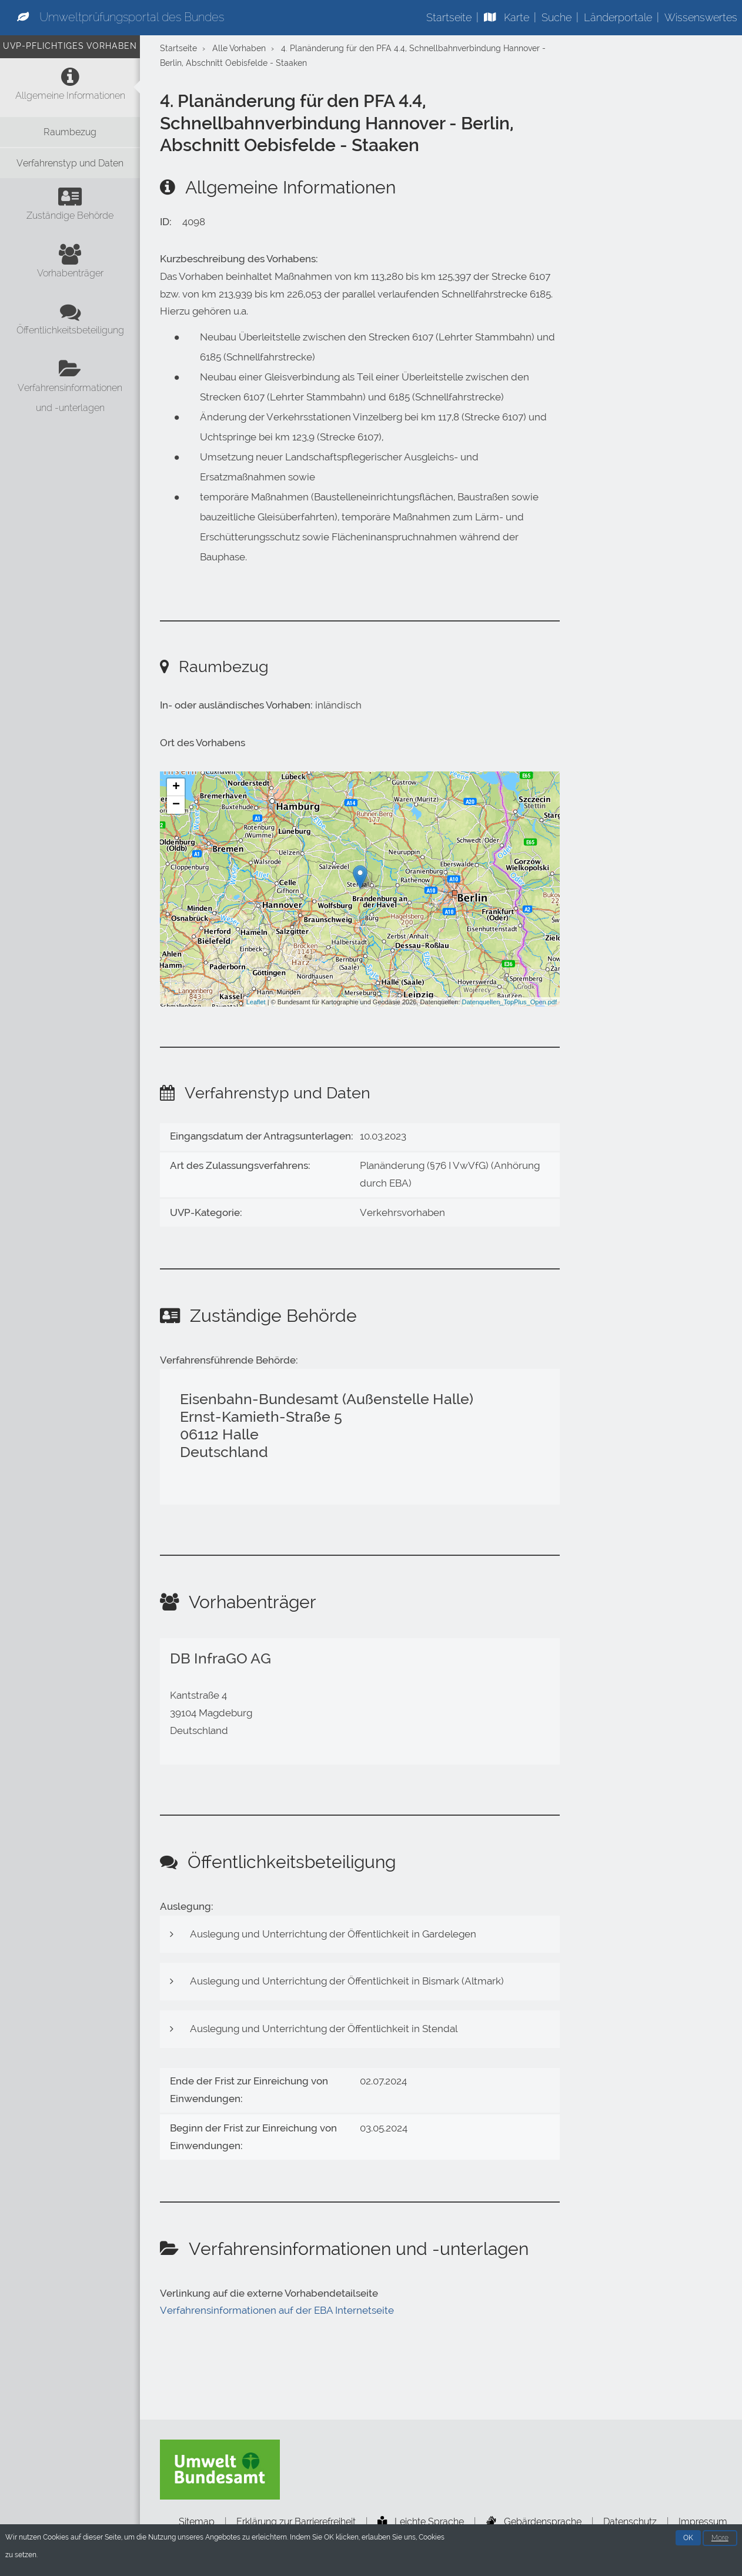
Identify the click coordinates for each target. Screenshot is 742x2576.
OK (688, 2539)
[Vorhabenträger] (70, 264)
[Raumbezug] (70, 132)
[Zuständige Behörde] (70, 207)
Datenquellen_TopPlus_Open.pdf (509, 1001)
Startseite (449, 17)
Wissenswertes (700, 17)
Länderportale (618, 17)
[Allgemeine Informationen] (70, 87)
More (719, 2539)
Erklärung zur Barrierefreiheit (296, 2521)
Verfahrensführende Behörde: (229, 1360)
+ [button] (176, 787)
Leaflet (256, 1001)
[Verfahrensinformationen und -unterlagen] (70, 389)
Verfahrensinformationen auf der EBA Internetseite (277, 2310)
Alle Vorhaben (239, 49)
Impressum (703, 2521)
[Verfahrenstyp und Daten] (70, 163)
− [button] (176, 805)
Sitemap (197, 2521)
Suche (556, 17)
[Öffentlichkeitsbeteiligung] (70, 322)
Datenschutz (630, 2521)
